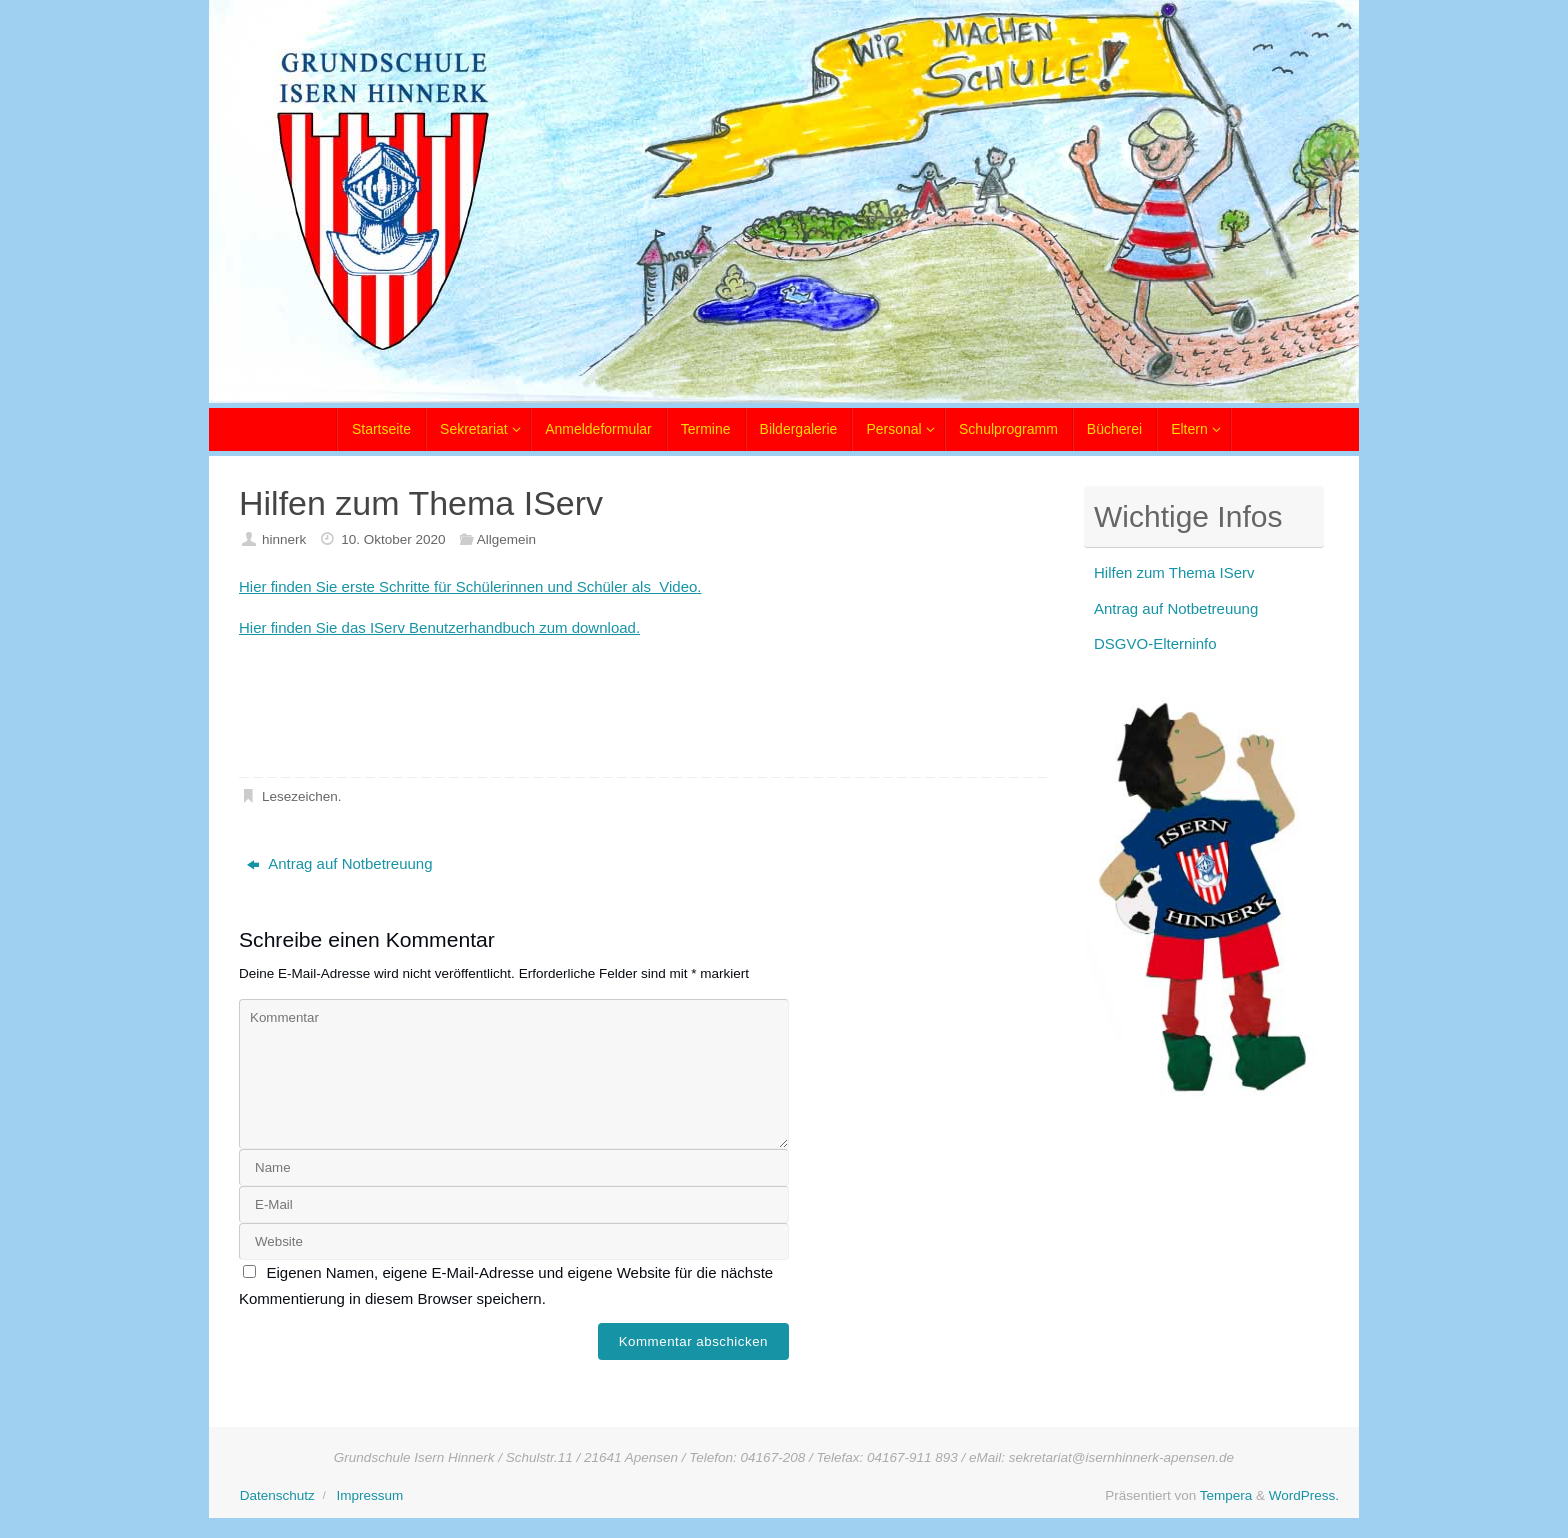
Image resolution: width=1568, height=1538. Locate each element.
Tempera (1226, 1495)
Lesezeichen (300, 796)
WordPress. (1304, 1495)
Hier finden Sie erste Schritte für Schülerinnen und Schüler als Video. (470, 586)
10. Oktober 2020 (393, 539)
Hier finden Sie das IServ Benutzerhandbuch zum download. (439, 627)
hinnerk (284, 539)
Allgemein (506, 539)
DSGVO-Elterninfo (1155, 643)
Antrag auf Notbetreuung (339, 863)
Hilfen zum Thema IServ (1174, 572)
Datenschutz (277, 1495)
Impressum (369, 1495)
